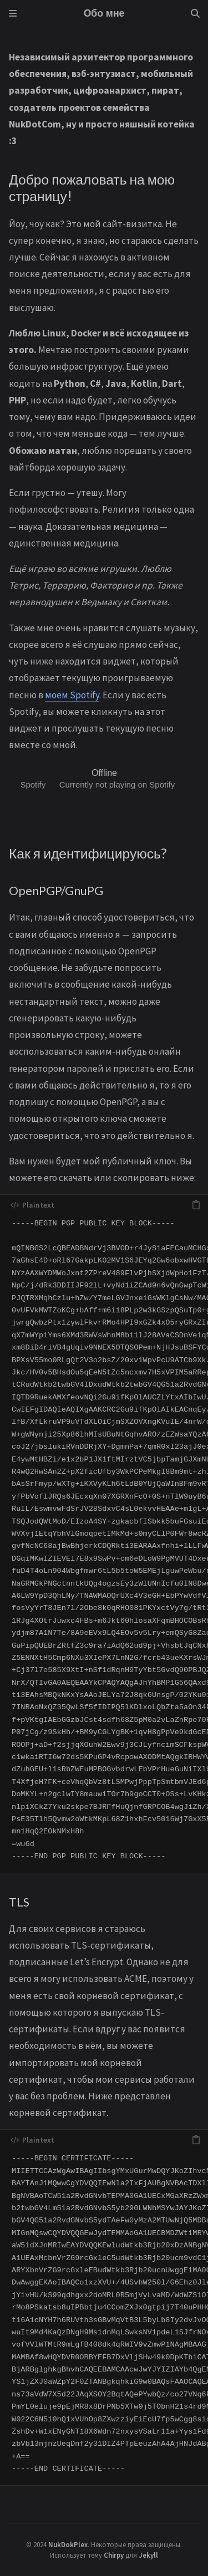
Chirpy (114, 2555)
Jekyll (148, 2555)
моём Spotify (72, 695)
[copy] (196, 1205)
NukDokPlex (68, 2544)
